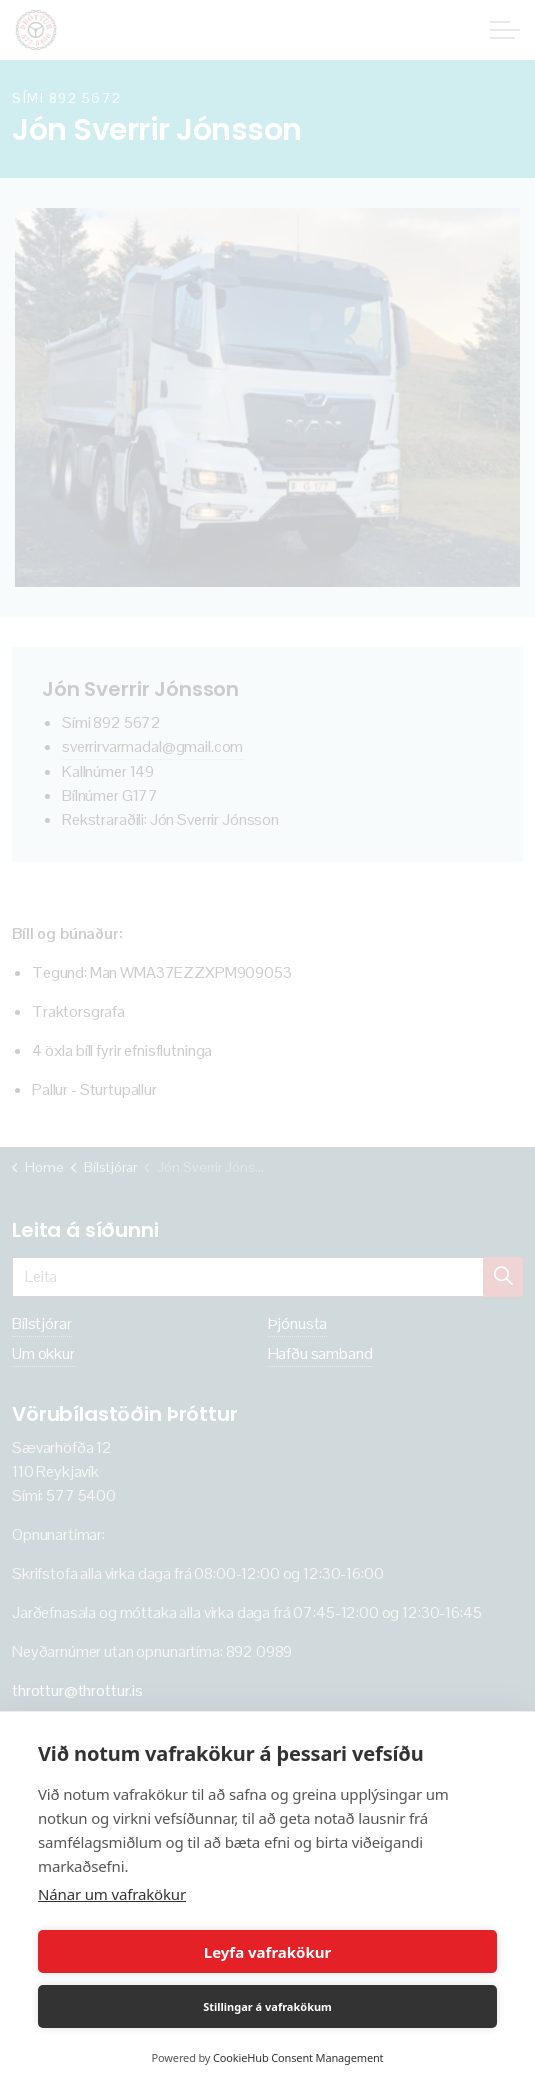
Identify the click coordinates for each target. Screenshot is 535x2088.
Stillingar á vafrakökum (267, 2006)
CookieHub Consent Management (298, 2057)
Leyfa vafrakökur (267, 1952)
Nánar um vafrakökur (112, 1894)
